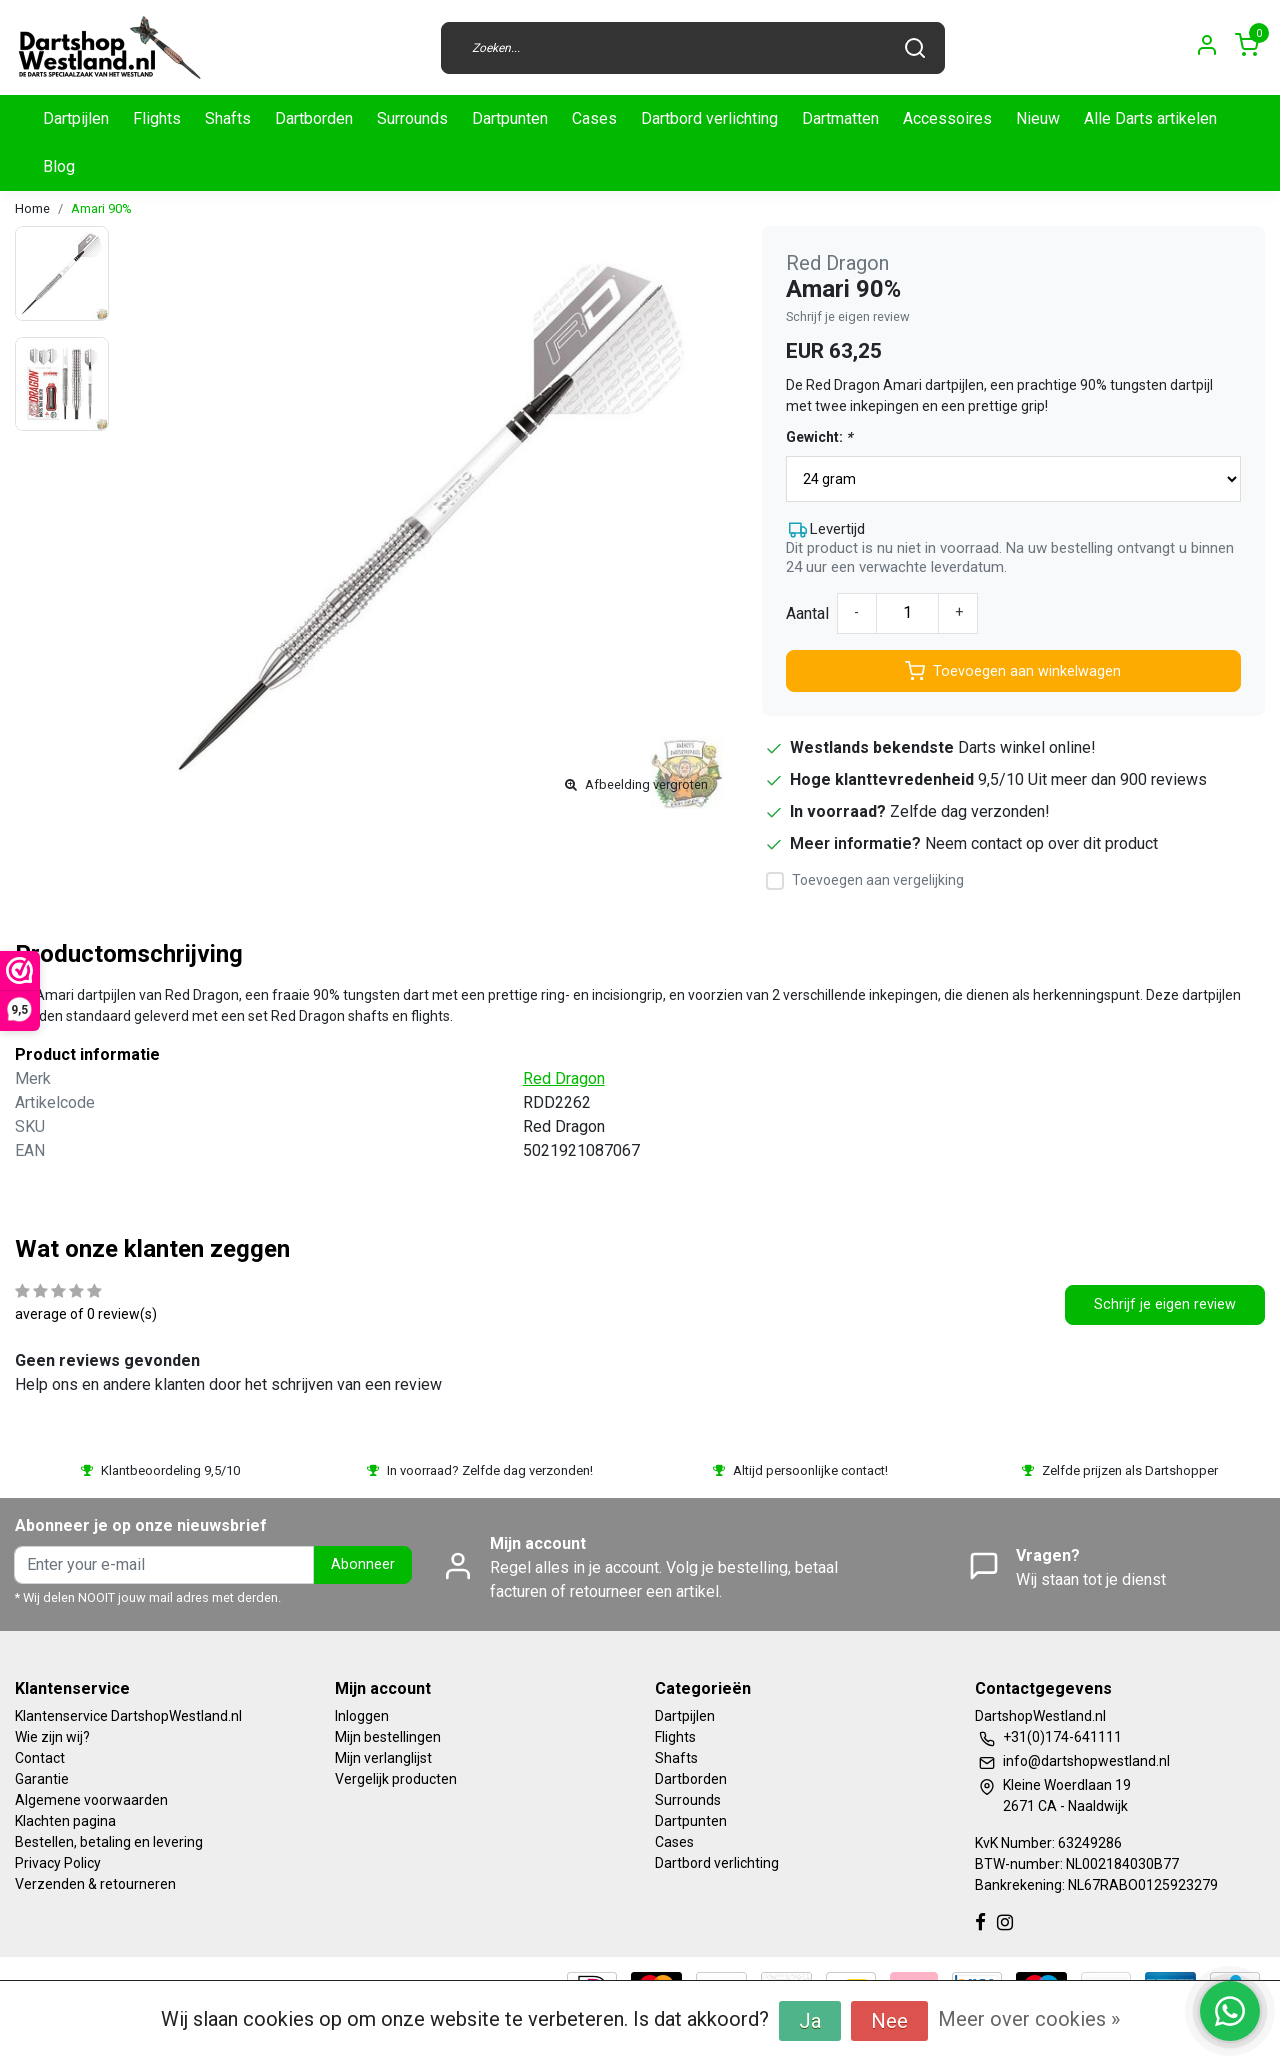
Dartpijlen (76, 118)
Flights (157, 118)
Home (32, 208)
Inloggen (362, 1716)
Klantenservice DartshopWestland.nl (128, 1716)
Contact (40, 1758)
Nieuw (1038, 118)
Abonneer (363, 1564)
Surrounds (412, 118)
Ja (810, 2021)
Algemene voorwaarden (91, 1800)
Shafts (228, 118)
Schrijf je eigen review (848, 316)
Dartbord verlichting (709, 118)
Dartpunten (510, 118)
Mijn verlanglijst (383, 1758)
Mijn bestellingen (388, 1737)
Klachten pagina (65, 1821)
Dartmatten (840, 118)
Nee (889, 2021)
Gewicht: (819, 437)
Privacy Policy (58, 1863)
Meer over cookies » (1029, 2019)
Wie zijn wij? (52, 1737)
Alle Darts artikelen (1150, 118)
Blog (59, 166)
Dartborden (314, 118)
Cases (594, 118)
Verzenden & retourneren (95, 1884)
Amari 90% (101, 208)
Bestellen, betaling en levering (109, 1842)
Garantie (42, 1779)
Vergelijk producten (396, 1779)
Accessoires (947, 118)
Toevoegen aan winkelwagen (1013, 671)
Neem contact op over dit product (1041, 843)
